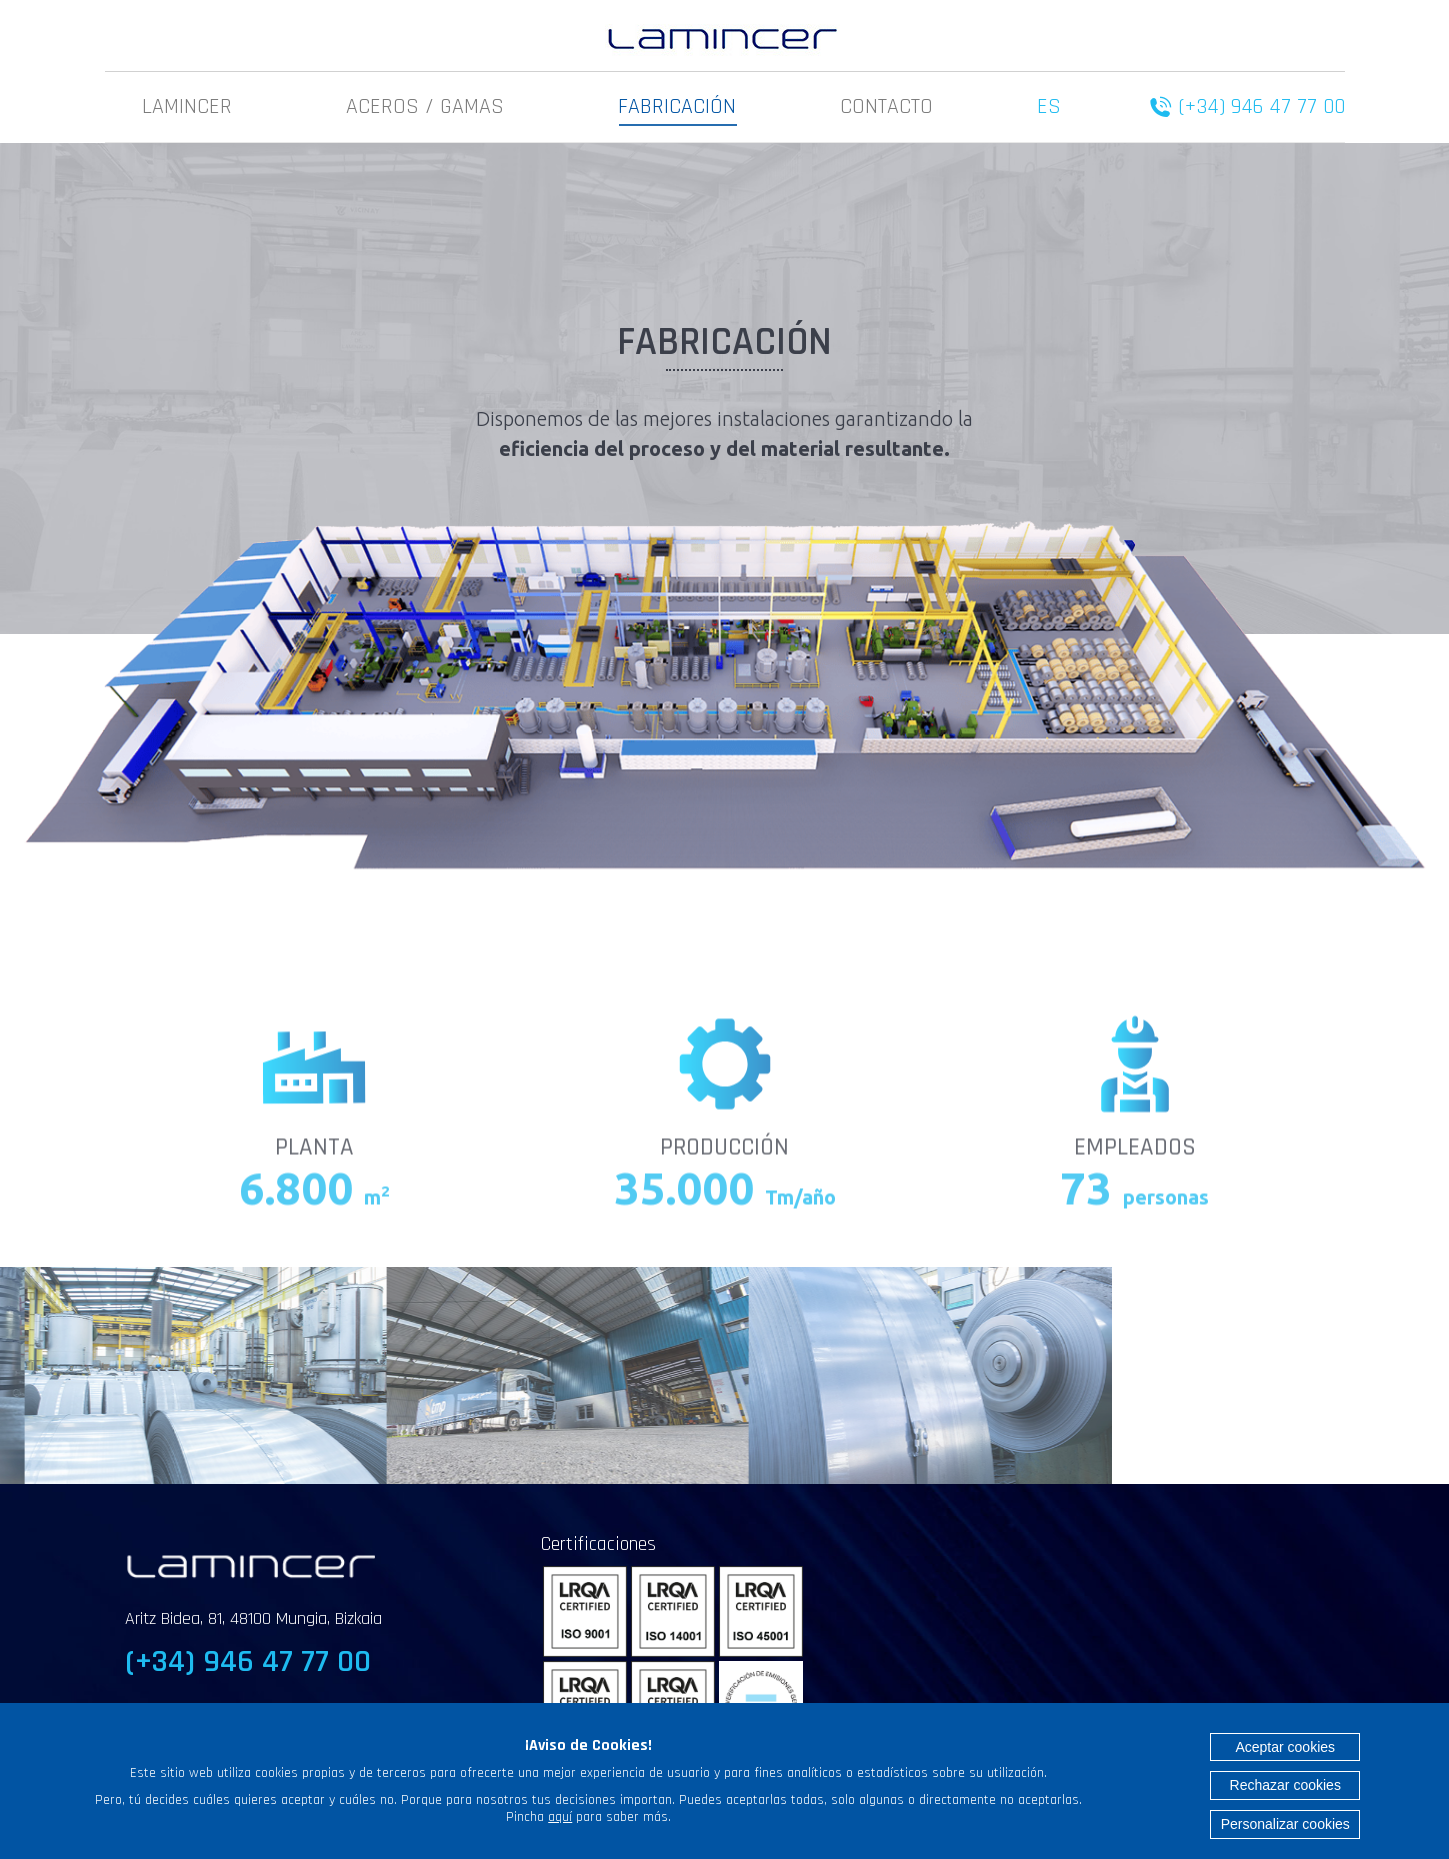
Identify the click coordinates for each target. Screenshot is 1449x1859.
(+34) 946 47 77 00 (1262, 107)
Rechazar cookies (1285, 1785)
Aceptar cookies (1285, 1747)
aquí (560, 1817)
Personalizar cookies (1285, 1824)
